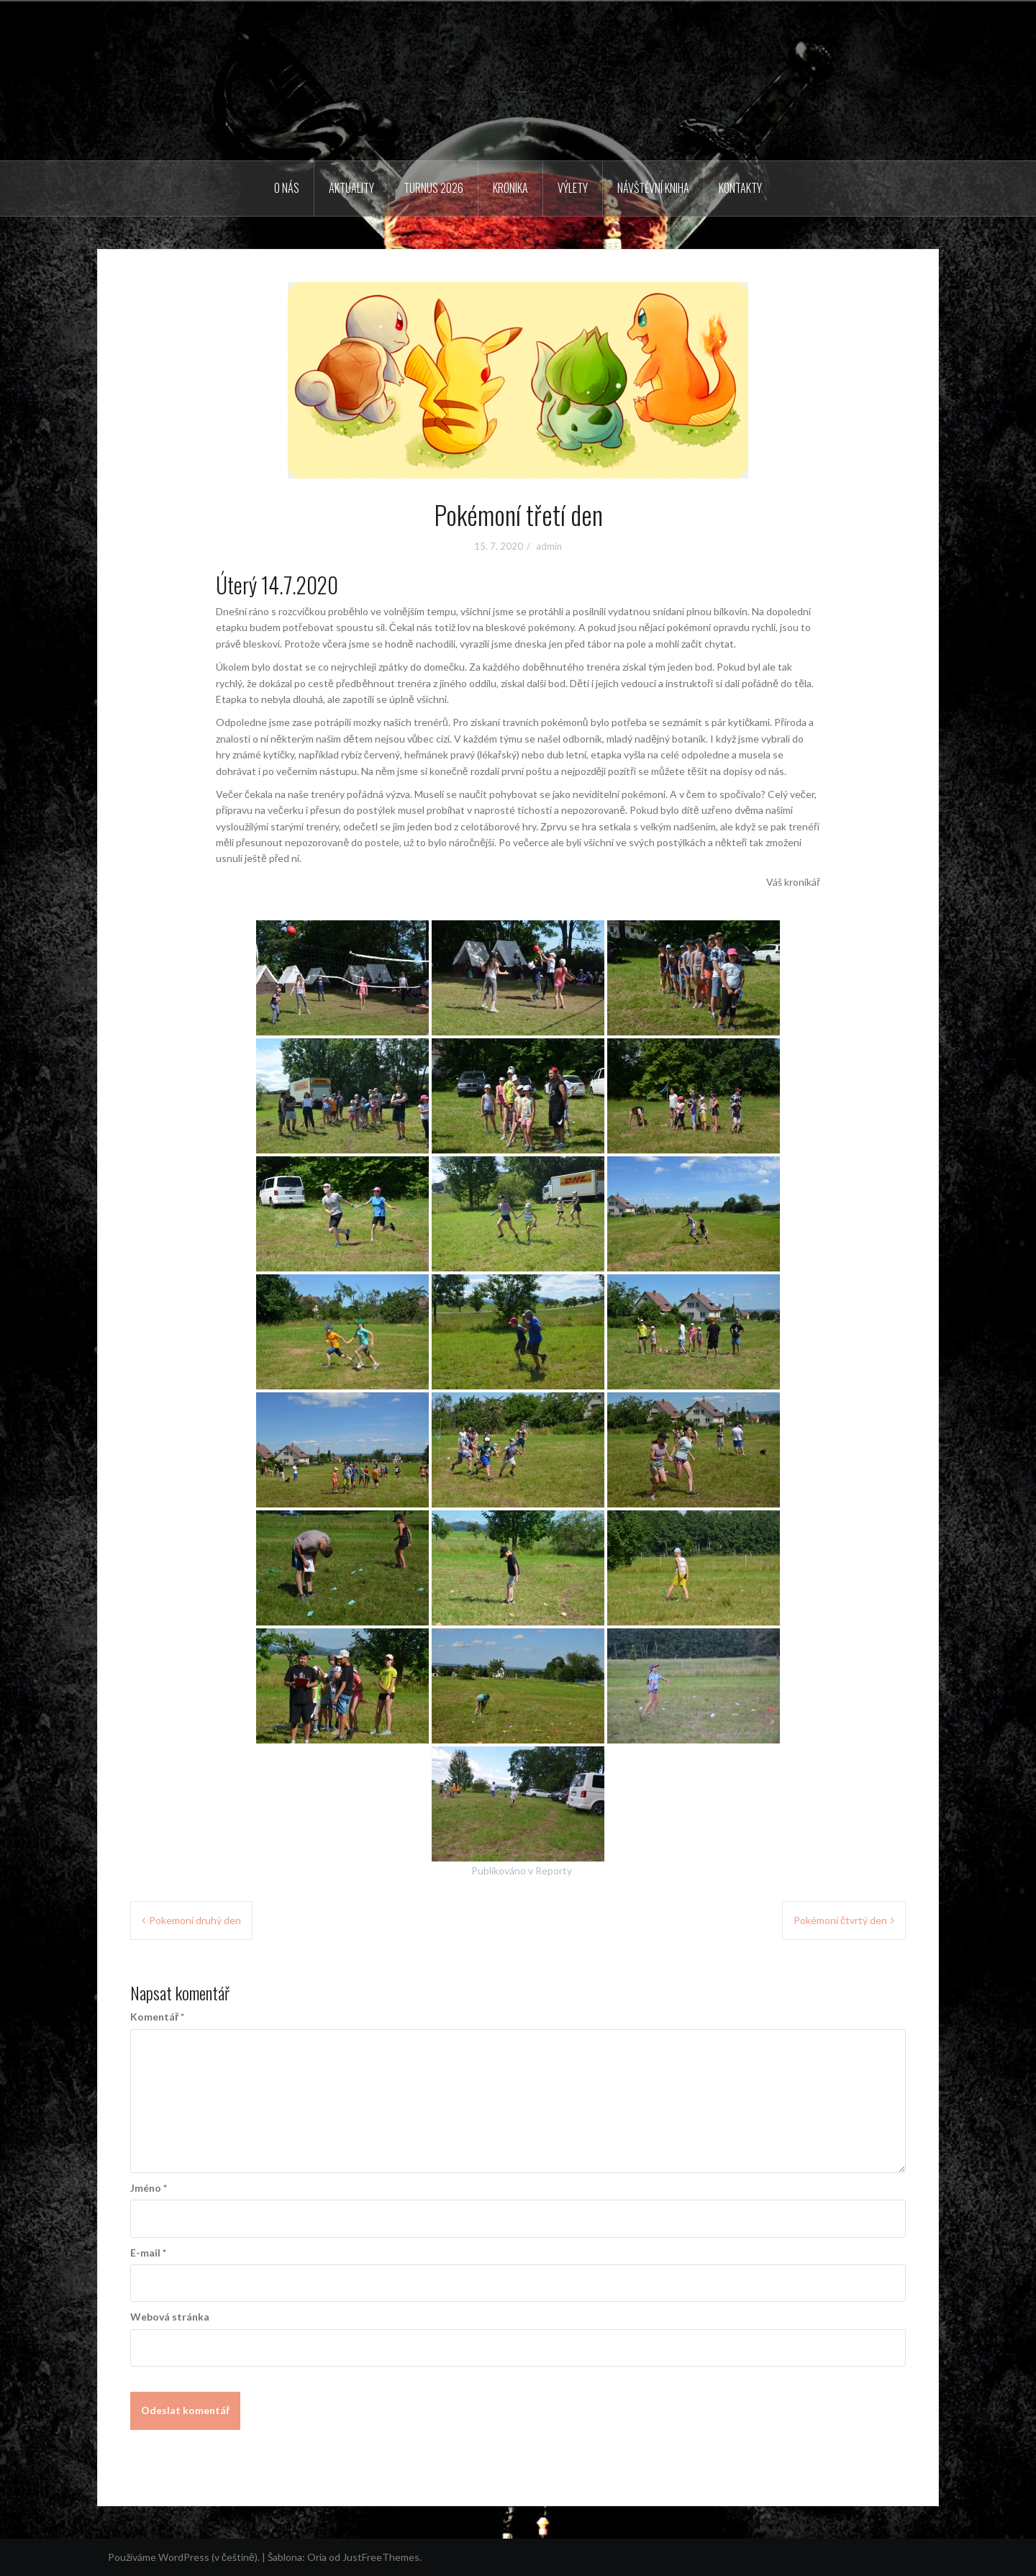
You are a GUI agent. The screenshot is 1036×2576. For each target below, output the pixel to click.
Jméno (148, 2188)
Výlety (573, 187)
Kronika (510, 187)
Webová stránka (169, 2316)
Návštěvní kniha (653, 187)
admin (549, 546)
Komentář (157, 2016)
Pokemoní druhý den (195, 1920)
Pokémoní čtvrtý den (840, 1920)
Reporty (553, 1870)
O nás (286, 187)
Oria (317, 2557)
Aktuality (351, 187)
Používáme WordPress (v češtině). (184, 2557)
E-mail (148, 2252)
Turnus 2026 (433, 187)
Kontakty (740, 187)
